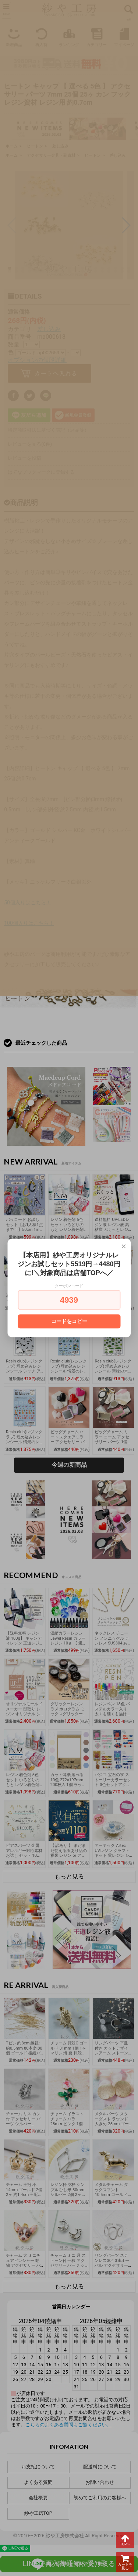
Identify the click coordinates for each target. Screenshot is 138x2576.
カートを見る (125, 2562)
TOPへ (125, 2540)
